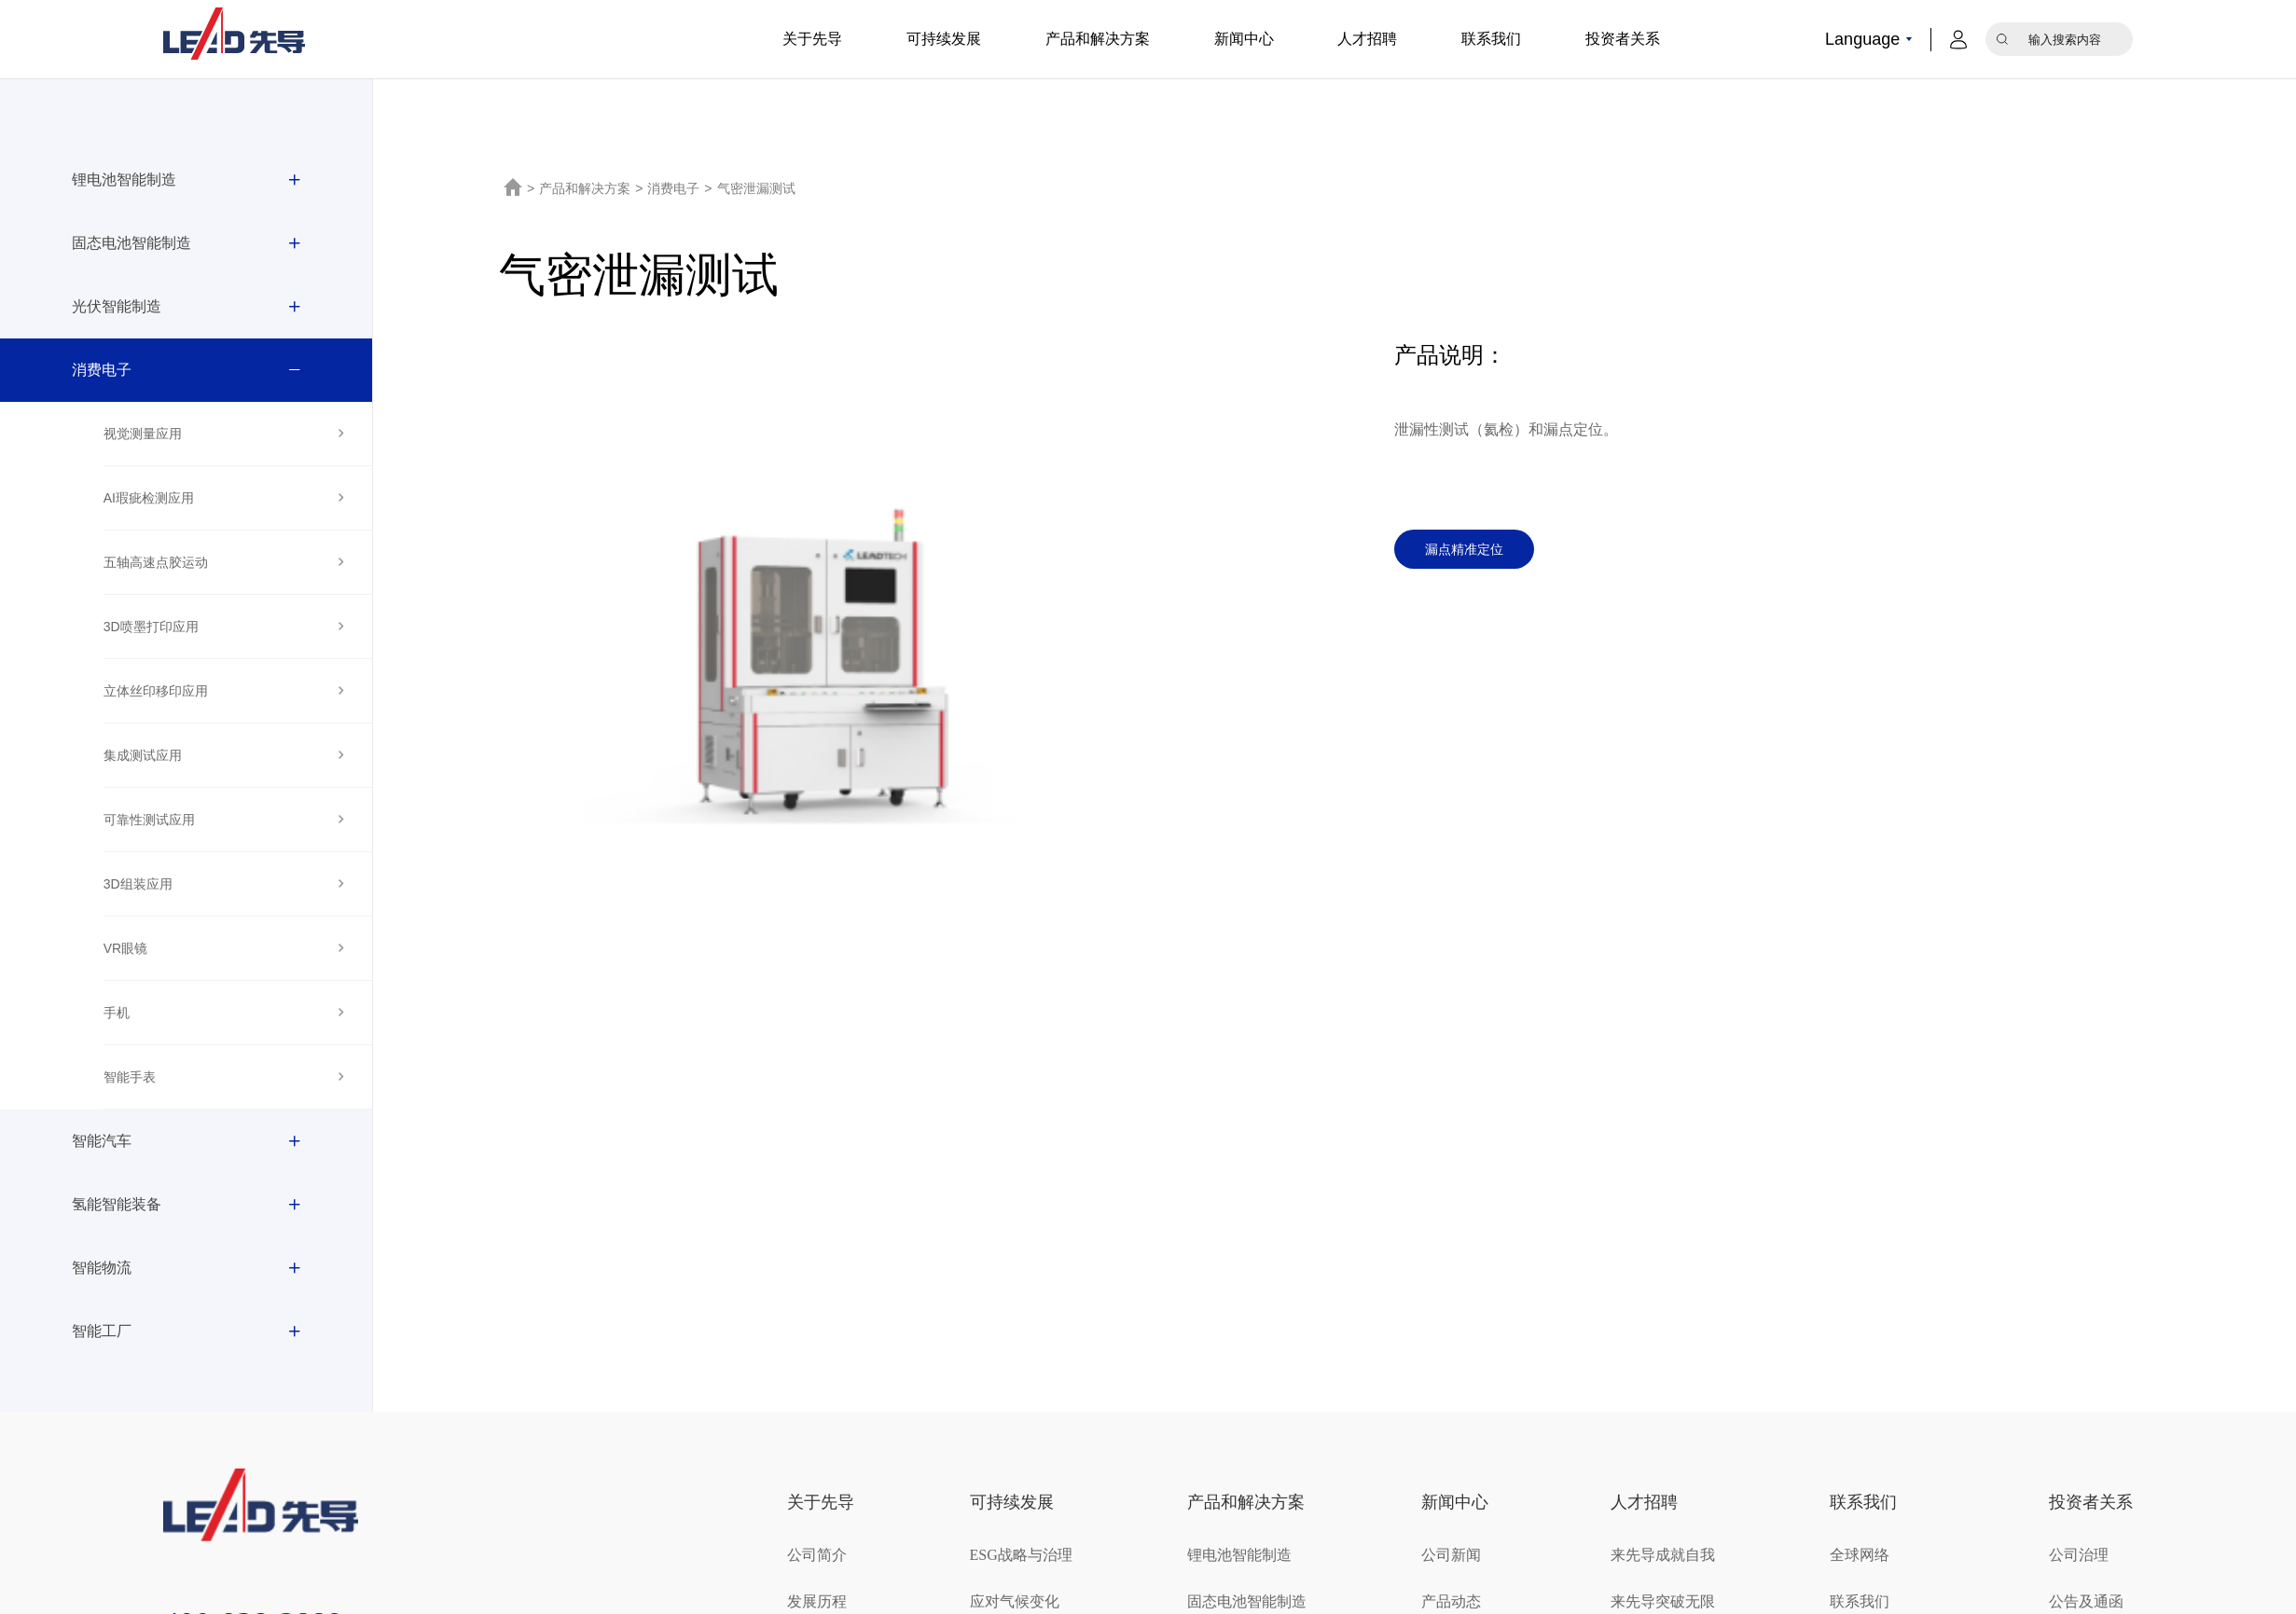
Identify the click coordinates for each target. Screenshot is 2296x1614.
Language (1862, 39)
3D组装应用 (138, 883)
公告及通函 (2086, 1601)
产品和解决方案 (1097, 39)
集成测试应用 (143, 755)
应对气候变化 (1014, 1601)
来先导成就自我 (1663, 1555)
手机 (117, 1012)
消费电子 (101, 370)
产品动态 (1451, 1601)
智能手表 (130, 1076)
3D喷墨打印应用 (151, 626)
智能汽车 (101, 1141)
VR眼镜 (125, 948)
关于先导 (812, 39)
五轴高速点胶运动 (156, 562)
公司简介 (817, 1555)
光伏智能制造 (116, 306)
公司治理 (2079, 1555)
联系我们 (1491, 39)
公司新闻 (1451, 1555)
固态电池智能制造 (131, 243)
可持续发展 (943, 39)
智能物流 (101, 1268)
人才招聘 (1367, 39)
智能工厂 (101, 1331)
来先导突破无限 (1663, 1601)
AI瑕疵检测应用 (149, 497)
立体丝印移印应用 (156, 690)
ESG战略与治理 (1021, 1555)
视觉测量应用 (143, 433)
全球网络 (1859, 1555)
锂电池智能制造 (124, 179)
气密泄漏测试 (756, 188)
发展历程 (817, 1601)
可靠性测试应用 (149, 819)
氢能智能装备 (116, 1204)
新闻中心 (1244, 39)
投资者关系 (1622, 39)
